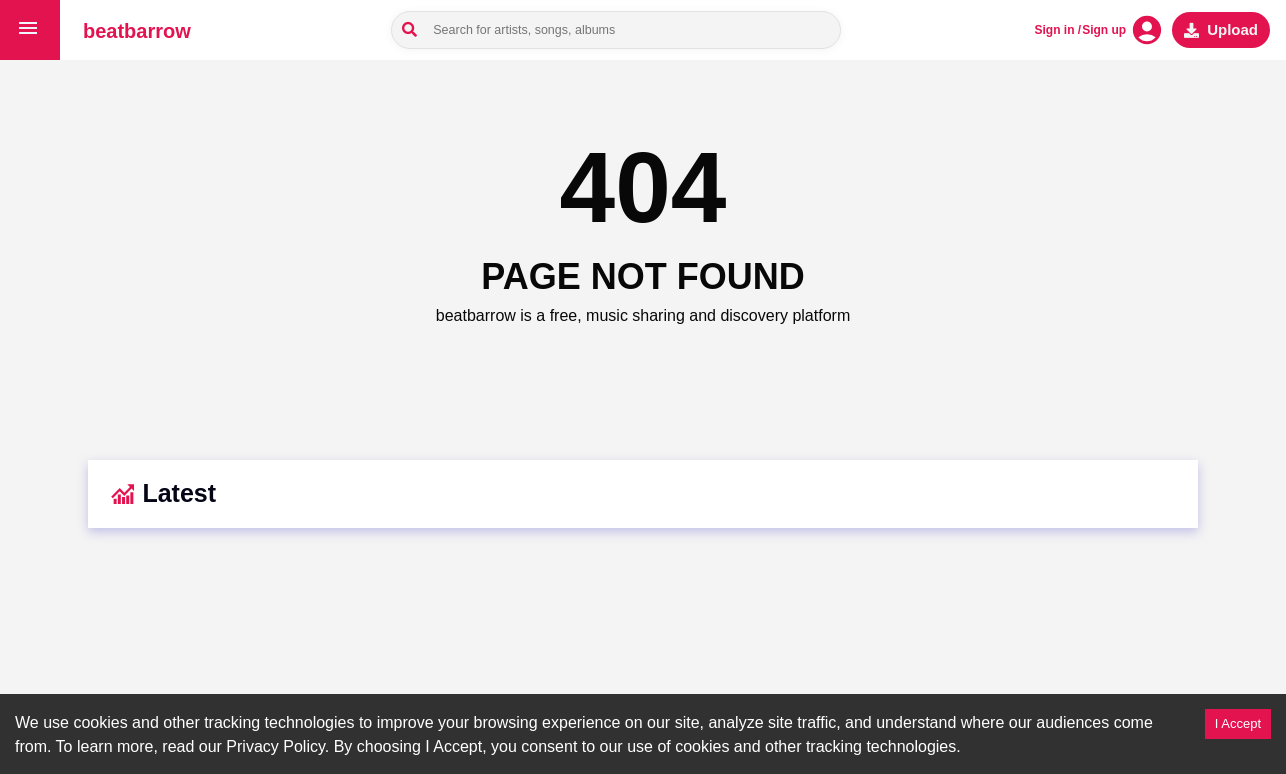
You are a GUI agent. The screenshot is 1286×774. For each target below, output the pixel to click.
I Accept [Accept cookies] (1238, 723)
